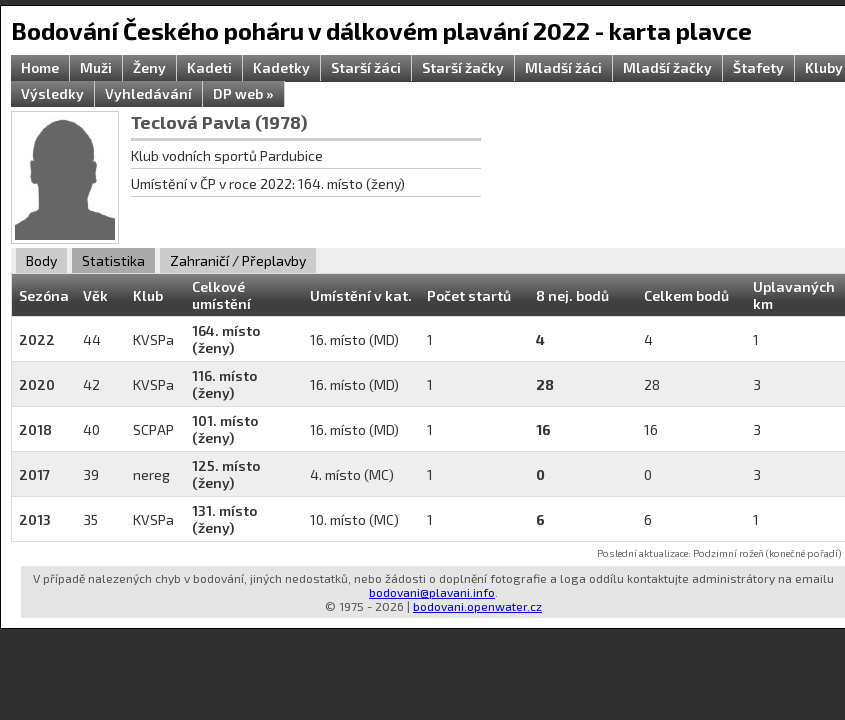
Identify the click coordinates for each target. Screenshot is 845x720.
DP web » (243, 93)
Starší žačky (463, 67)
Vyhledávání (148, 93)
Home (40, 67)
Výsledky (52, 93)
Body (41, 260)
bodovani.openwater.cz (477, 606)
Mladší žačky (667, 67)
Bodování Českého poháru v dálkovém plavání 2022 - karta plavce (381, 30)
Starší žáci (366, 67)
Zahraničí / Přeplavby (238, 260)
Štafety (758, 67)
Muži (96, 67)
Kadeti (209, 67)
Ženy (149, 67)
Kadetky (281, 67)
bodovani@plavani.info (432, 592)
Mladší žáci (563, 67)
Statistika (113, 260)
